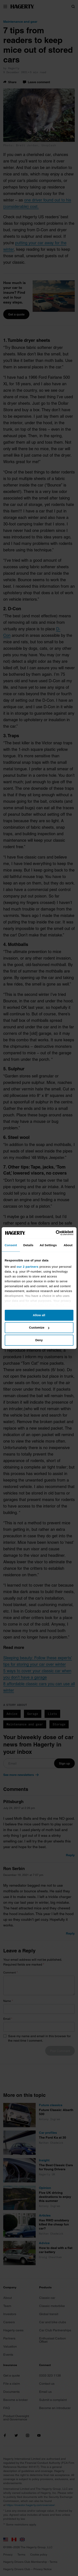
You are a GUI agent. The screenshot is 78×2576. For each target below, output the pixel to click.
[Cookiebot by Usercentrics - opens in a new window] (55, 1232)
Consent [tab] (11, 1245)
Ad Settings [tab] (48, 1245)
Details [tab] (28, 1245)
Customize (39, 1327)
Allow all (39, 1315)
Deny (39, 1340)
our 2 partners (27, 1266)
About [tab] (68, 1245)
